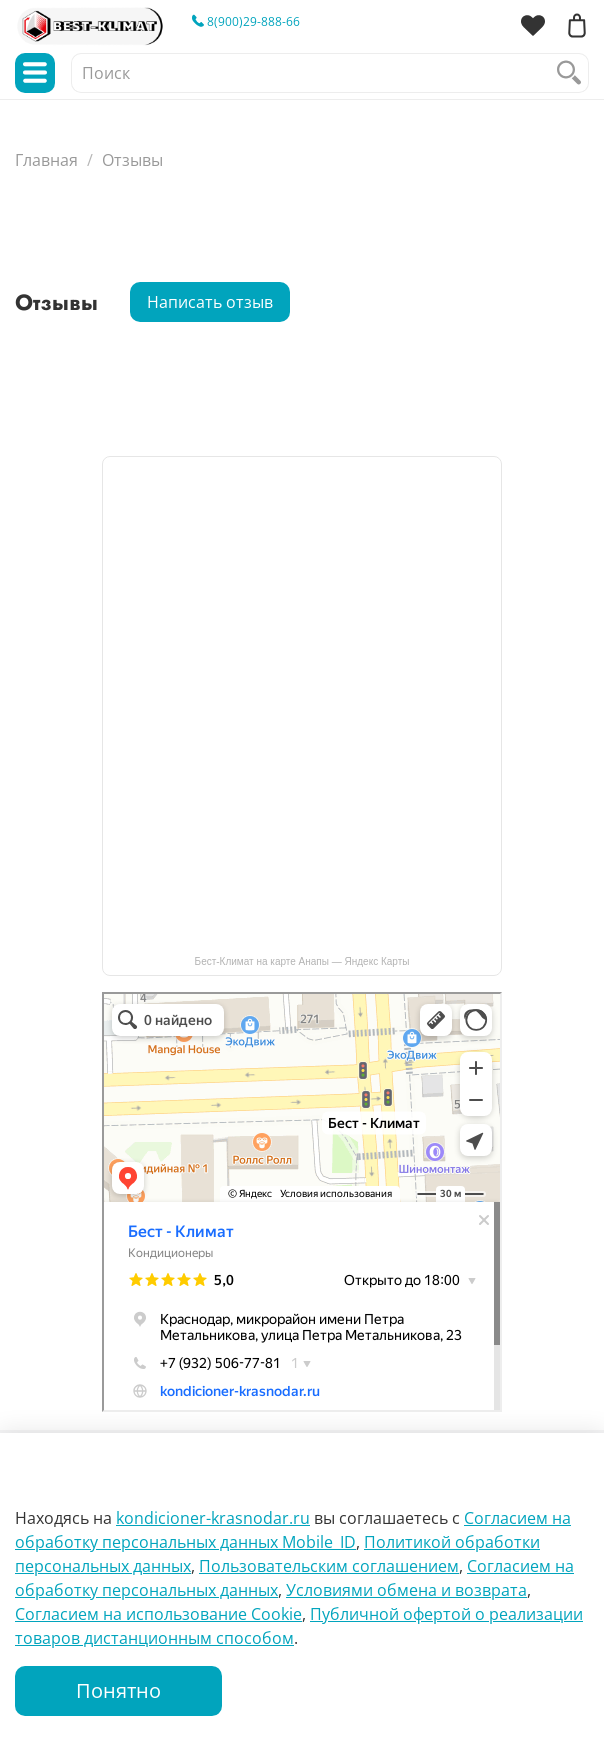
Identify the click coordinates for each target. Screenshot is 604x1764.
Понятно (118, 1690)
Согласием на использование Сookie (158, 1614)
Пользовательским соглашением (329, 1566)
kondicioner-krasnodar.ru (213, 1518)
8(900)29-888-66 (246, 21)
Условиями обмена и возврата (406, 1590)
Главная (46, 160)
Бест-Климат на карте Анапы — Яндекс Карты (302, 961)
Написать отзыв (210, 302)
